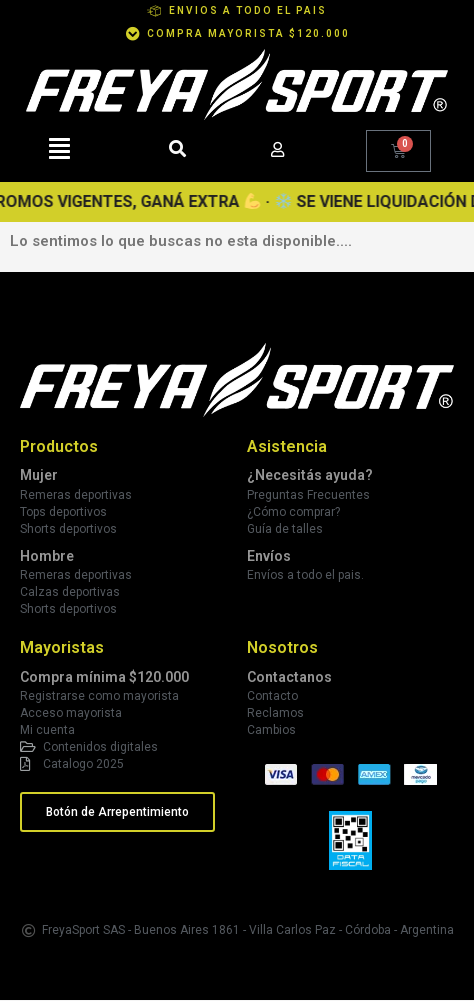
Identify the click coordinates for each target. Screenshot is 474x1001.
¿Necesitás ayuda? (310, 475)
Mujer (39, 475)
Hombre (47, 556)
